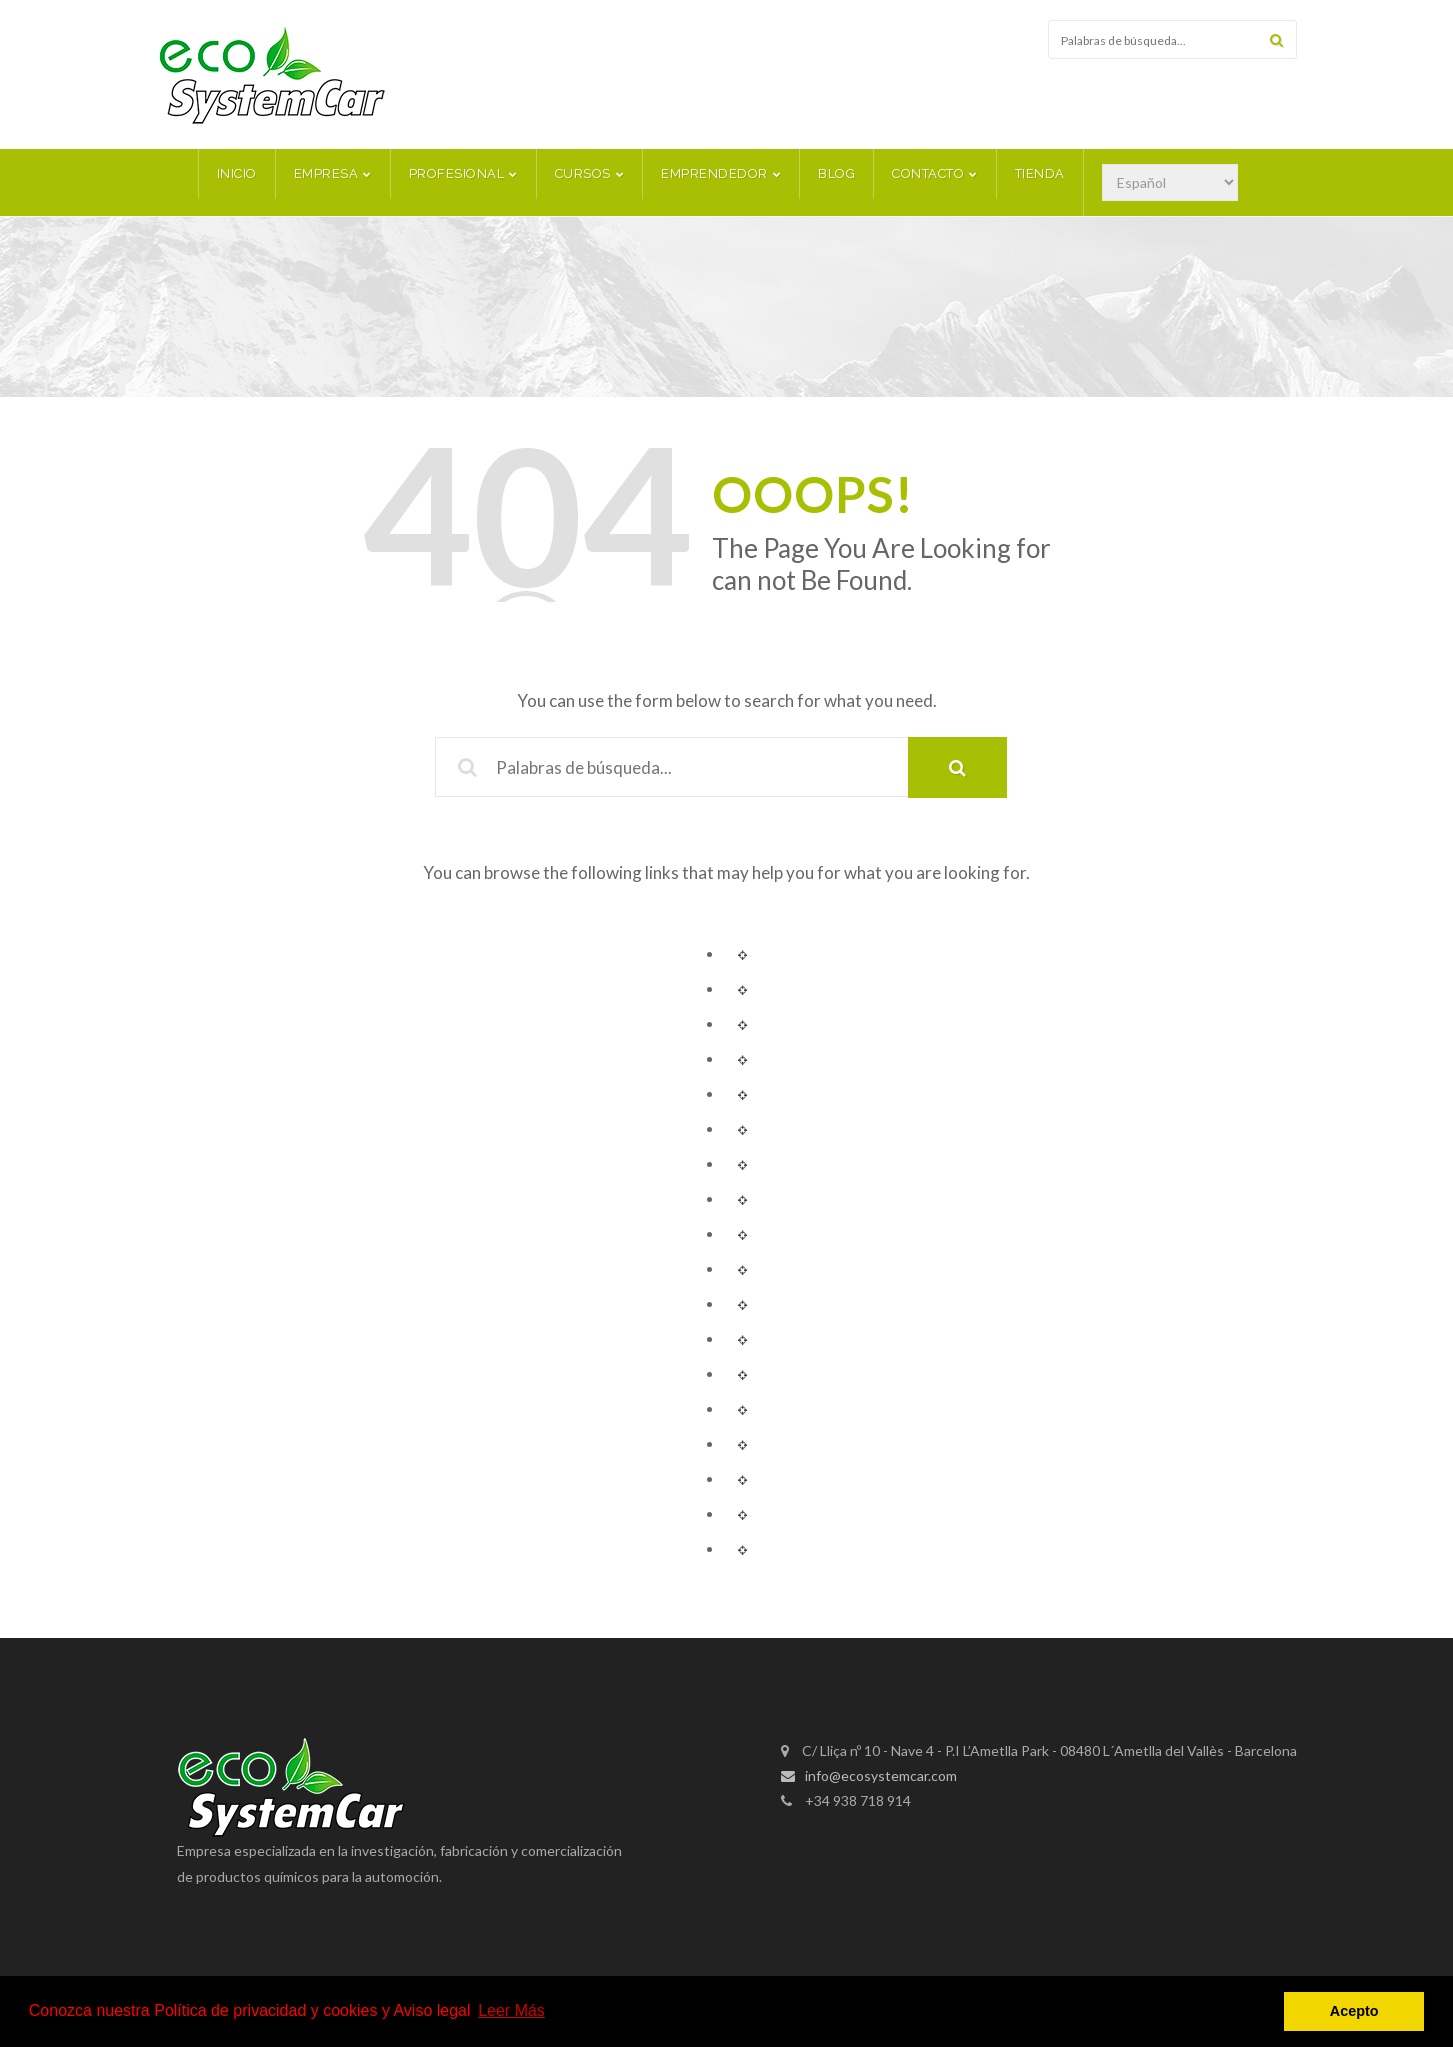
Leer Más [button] (511, 2010)
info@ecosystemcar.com (869, 1766)
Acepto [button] (1354, 2011)
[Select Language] (1170, 173)
